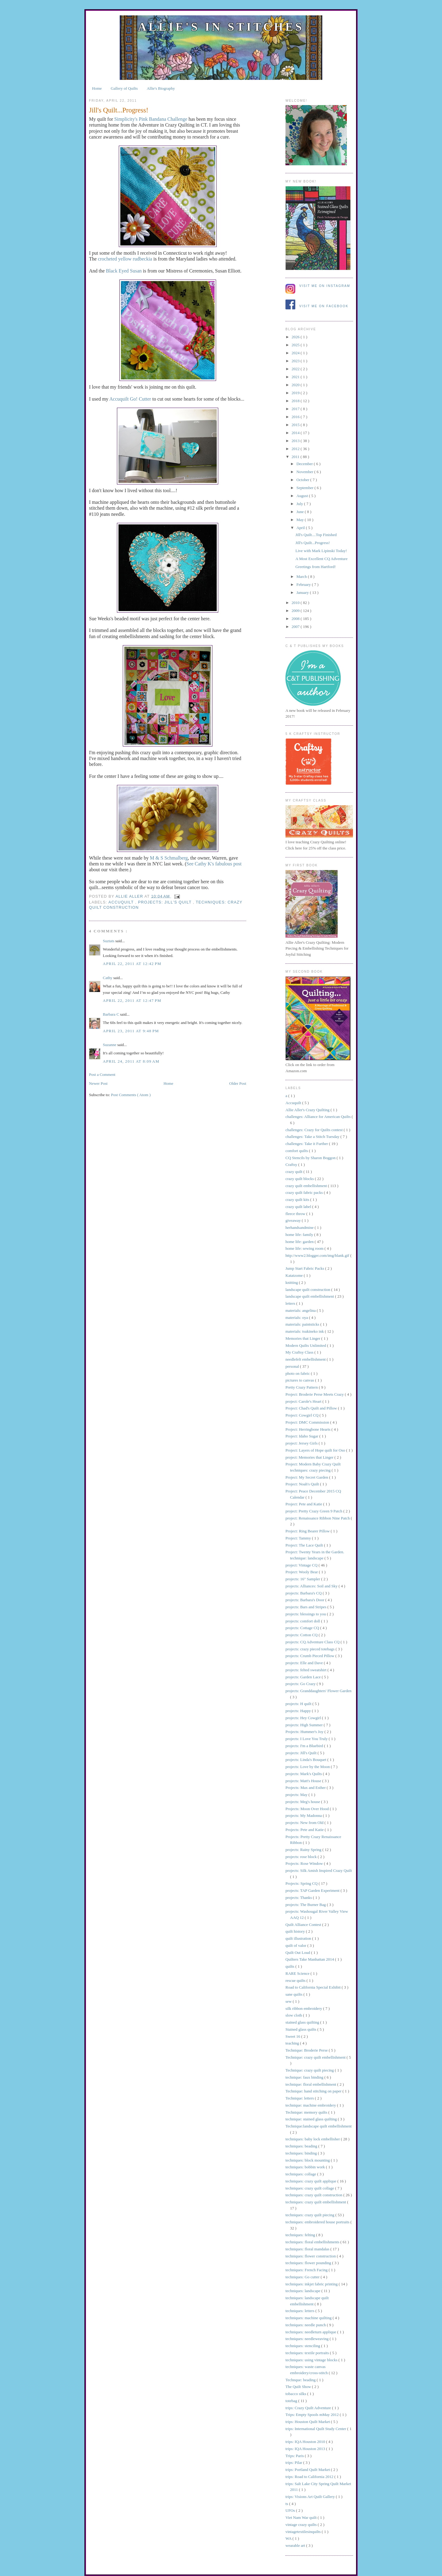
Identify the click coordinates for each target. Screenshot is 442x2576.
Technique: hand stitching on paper (314, 2091)
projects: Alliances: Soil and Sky (312, 1586)
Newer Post (98, 1083)
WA (289, 2538)
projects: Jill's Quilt (165, 902)
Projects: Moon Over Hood (307, 1808)
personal (292, 1366)
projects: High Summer (304, 1725)
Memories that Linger (303, 1338)
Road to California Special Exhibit (313, 1987)
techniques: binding (301, 2153)
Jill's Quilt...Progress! (312, 542)
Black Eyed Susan (124, 270)
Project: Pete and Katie (304, 1504)
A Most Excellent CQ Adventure (321, 558)
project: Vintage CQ (302, 1565)
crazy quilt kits (297, 1199)
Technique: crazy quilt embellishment (316, 2057)
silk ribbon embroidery (304, 2008)
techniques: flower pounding (308, 2262)
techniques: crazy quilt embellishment (316, 2202)
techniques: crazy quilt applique (311, 2181)
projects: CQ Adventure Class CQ (312, 1642)
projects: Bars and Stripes (306, 1607)
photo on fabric (298, 1373)
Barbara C (111, 1014)
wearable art (295, 2545)
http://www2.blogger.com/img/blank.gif (317, 1255)
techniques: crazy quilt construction (314, 2195)
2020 (296, 384)
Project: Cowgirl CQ (302, 1415)
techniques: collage (301, 2174)
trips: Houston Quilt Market (308, 2421)
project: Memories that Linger (310, 1457)
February (304, 584)
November (305, 471)
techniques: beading (301, 2146)
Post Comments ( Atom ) (131, 1094)
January (303, 592)
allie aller (129, 896)
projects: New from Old (304, 1822)
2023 (296, 361)
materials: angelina (301, 1310)
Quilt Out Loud (298, 1952)
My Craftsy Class (299, 1352)
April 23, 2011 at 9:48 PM (131, 1031)
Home (97, 88)
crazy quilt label (298, 1206)
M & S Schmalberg (169, 858)
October (303, 479)
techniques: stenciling (303, 2345)
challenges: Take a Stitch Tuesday (312, 1136)
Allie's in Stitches (221, 26)
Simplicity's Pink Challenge (151, 119)
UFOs (290, 2510)
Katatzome (294, 1275)
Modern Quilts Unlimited (306, 1345)
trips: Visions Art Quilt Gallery (310, 2496)
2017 (296, 408)
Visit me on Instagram (324, 286)
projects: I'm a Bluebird (304, 1745)
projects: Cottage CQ (302, 1627)
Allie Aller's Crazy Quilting (308, 1110)
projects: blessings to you (306, 1614)
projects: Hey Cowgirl (303, 1717)
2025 (296, 345)
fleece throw (295, 1213)
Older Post (237, 1083)
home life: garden (300, 1241)
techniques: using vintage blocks (312, 2360)
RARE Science (298, 1973)
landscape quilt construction (308, 1289)
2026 (296, 337)
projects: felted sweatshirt (306, 1670)
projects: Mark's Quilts (304, 1773)
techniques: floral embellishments (312, 2242)
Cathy (108, 977)
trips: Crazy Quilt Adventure (308, 2407)
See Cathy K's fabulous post (214, 863)
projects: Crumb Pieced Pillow (310, 1655)
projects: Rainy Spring (303, 1849)
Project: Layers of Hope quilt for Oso (315, 1450)
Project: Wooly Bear (302, 1572)
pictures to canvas (300, 1380)
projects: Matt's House (303, 1780)
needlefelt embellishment (306, 1359)
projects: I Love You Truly (307, 1738)
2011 (296, 456)
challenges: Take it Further (307, 1143)
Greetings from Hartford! (315, 566)
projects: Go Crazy (300, 1683)
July (300, 503)
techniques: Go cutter (302, 2277)
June (301, 511)
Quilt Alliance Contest (303, 1924)
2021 (296, 376)
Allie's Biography (161, 88)
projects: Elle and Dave (304, 1662)
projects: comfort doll (303, 1621)
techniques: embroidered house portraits (318, 2222)
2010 (296, 602)
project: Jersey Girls (302, 1443)
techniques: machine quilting (308, 2317)
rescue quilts (296, 1980)
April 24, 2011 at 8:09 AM (131, 1061)
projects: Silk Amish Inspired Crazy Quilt (318, 1870)
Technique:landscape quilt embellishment (318, 2126)
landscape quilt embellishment (310, 1296)
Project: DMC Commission (307, 1422)
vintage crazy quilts (301, 2524)
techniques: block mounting (308, 2160)
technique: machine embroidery (311, 2105)
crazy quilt (294, 1171)
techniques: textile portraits (307, 2353)
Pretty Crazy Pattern (302, 1387)
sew (289, 2001)
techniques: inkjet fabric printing (312, 2284)
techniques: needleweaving (307, 2338)
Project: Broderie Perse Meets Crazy (315, 1394)
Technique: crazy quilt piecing (310, 2070)
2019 (296, 392)
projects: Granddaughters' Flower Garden (318, 1690)
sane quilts (294, 1994)
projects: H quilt (298, 1703)
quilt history (295, 1931)
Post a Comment (102, 1074)
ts (287, 2503)
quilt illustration (298, 1938)
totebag (291, 2400)
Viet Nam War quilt (301, 2517)
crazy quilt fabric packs (304, 1192)
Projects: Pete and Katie (305, 1829)
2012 (296, 448)
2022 (296, 369)
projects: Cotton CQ (302, 1635)
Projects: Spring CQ (302, 1883)
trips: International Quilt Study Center (316, 2428)
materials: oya (297, 1317)
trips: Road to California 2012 (309, 2476)
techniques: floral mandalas (307, 2249)
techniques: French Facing (306, 2270)
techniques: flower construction (311, 2256)
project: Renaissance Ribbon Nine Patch (318, 1518)
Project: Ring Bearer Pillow (308, 1531)
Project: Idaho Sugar (302, 1436)
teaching (292, 2043)
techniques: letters (300, 2310)
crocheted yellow (124, 258)
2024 (296, 353)
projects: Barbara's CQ (304, 1593)
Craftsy (291, 1164)
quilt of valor (296, 1945)
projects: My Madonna (304, 1815)
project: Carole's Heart (303, 1401)
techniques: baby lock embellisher (313, 2139)
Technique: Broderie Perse (307, 2050)
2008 (296, 618)
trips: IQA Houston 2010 (305, 2441)
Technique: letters (300, 2098)
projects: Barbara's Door (305, 1600)
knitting (292, 1282)
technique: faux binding (304, 2077)
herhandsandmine (300, 1227)
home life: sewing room (304, 1248)
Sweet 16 (293, 2036)
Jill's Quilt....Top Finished (315, 534)
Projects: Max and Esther (306, 1787)
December (305, 463)
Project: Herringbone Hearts (308, 1429)
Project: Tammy (298, 1538)
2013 (296, 440)
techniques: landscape (303, 2290)
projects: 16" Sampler (303, 1579)
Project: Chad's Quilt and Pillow (311, 1408)
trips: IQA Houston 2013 (305, 2448)
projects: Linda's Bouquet (306, 1759)
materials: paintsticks (302, 1324)
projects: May (296, 1794)
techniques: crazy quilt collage (310, 2188)
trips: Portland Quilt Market (308, 2469)
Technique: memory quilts (306, 2112)
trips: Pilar (294, 2462)
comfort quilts (297, 1150)
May (301, 519)
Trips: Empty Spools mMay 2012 (312, 2414)
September (306, 487)
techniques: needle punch (306, 2325)
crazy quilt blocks (300, 1178)
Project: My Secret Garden (307, 1477)
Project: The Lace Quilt (304, 1545)
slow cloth (294, 2015)
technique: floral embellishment (311, 2084)
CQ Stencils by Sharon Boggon (310, 1157)
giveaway (293, 1220)
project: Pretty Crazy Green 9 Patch (314, 1511)
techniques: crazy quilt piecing (310, 2215)
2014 (296, 432)
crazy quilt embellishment (306, 1185)
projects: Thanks (299, 1897)
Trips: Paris (295, 2455)
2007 (296, 626)
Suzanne (110, 1044)
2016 (296, 416)
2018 (296, 400)
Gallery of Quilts (124, 88)
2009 (296, 610)
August (303, 495)
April (301, 527)
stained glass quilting (302, 2022)
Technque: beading (301, 2380)
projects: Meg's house (303, 1801)
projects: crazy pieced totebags (310, 1649)
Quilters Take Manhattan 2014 (310, 1959)
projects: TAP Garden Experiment (312, 1890)
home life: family (299, 1234)
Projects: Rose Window (304, 1863)
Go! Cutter (130, 399)
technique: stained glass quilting (311, 2119)
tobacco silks (296, 2393)
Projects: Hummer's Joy (304, 1731)
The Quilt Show (298, 2386)
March (302, 576)
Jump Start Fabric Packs (305, 1268)
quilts (290, 1966)
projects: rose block (301, 1856)
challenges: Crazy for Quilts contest (314, 1129)
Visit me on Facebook (323, 306)
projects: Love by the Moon (308, 1766)
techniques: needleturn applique (311, 2332)
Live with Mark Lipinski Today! (321, 550)
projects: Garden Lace (303, 1677)
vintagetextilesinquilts (303, 2531)
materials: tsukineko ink (305, 1331)
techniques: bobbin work (305, 2167)
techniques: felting (300, 2235)
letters (290, 1303)
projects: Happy (298, 1710)
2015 (296, 424)
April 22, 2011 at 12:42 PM (132, 963)
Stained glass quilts (301, 2029)
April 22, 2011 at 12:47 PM (132, 1000)
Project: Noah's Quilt (302, 1484)
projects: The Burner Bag (306, 1904)
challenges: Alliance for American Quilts (318, 1116)
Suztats (109, 941)
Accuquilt (121, 902)
